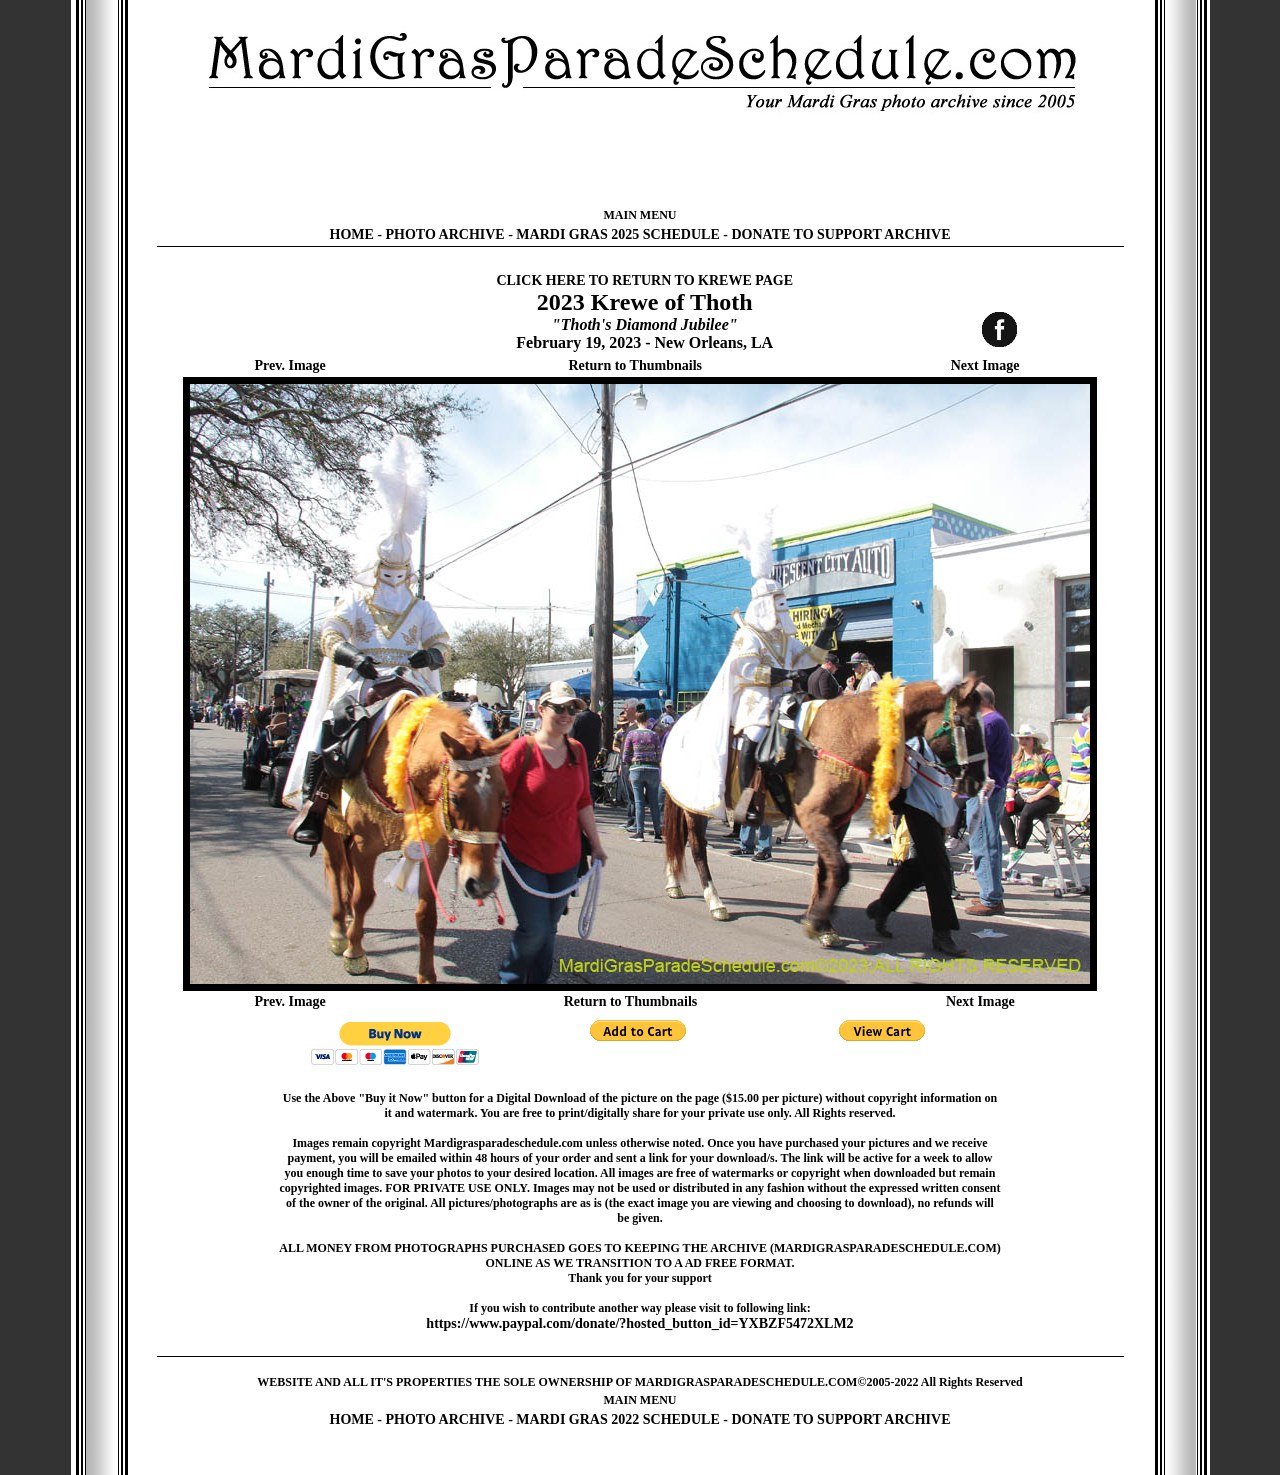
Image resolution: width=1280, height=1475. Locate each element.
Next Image (985, 365)
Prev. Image (290, 365)
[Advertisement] (640, 160)
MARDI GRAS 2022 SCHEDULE (617, 1419)
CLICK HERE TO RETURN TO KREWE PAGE (644, 280)
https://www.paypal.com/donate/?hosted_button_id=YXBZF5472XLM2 (639, 1323)
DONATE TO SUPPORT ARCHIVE (840, 234)
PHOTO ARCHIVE (445, 234)
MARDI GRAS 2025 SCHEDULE (617, 234)
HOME (352, 234)
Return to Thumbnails (635, 365)
